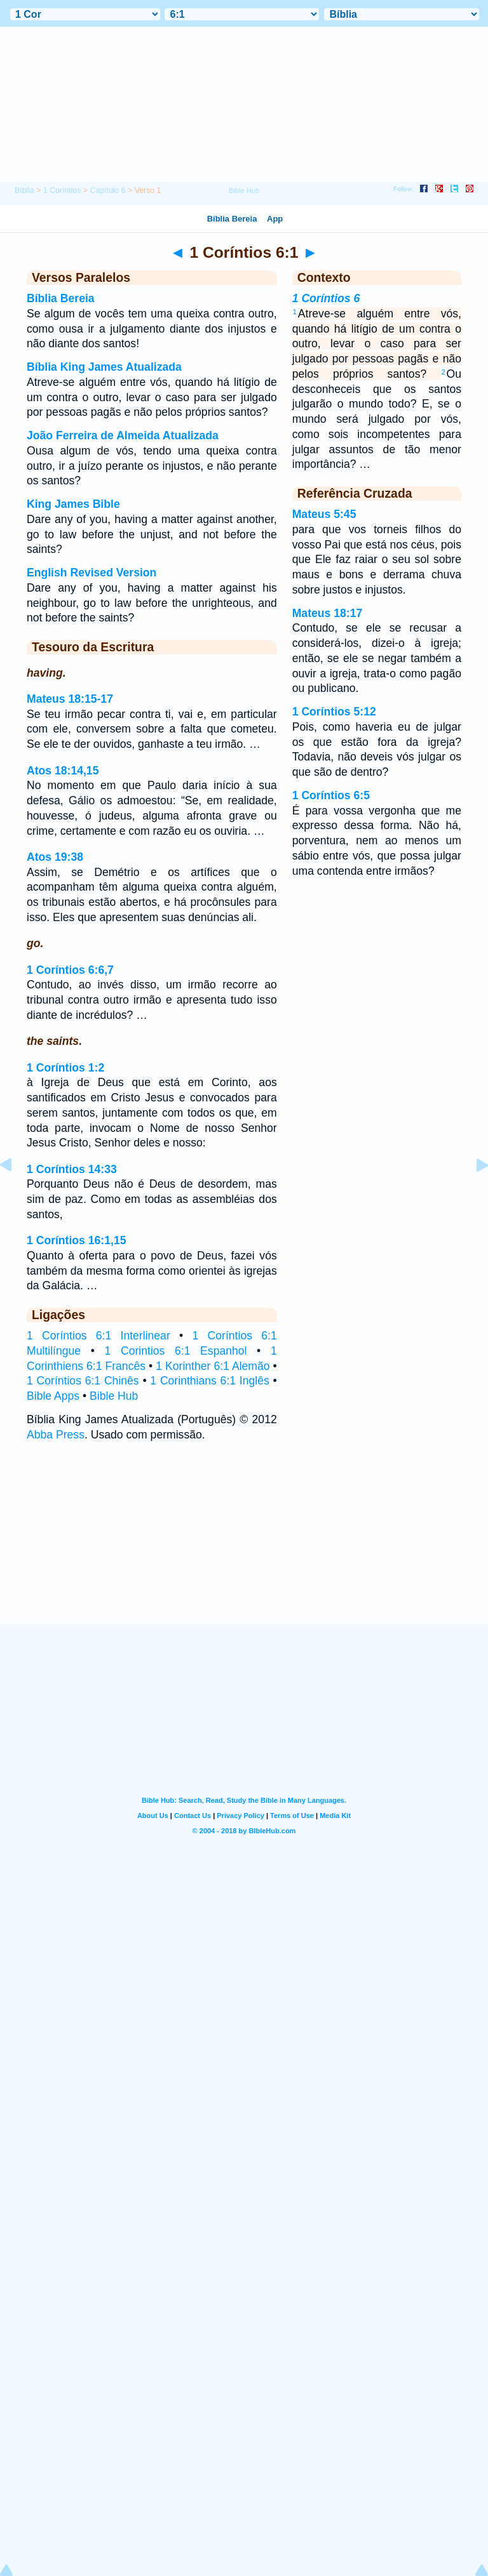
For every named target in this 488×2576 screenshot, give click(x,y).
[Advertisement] (244, 1545)
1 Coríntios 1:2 (65, 1067)
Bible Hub (114, 1396)
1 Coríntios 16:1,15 (76, 1240)
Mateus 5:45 (324, 514)
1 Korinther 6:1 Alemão (212, 1366)
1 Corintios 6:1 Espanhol (176, 1350)
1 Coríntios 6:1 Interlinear (98, 1335)
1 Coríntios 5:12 (334, 711)
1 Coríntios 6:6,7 (70, 970)
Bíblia (24, 190)
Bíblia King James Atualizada (104, 367)
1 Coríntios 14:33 (72, 1169)
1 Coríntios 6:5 (331, 795)
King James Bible (73, 504)
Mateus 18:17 (327, 613)
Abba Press (56, 1434)
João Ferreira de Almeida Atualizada (123, 435)
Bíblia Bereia (61, 298)
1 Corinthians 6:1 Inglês (209, 1380)
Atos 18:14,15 (62, 770)
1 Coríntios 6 (326, 298)
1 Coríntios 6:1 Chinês (83, 1380)
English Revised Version (91, 572)
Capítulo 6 (107, 190)
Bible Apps (53, 1396)
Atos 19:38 (55, 857)
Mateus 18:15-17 (70, 699)
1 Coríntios (62, 190)
